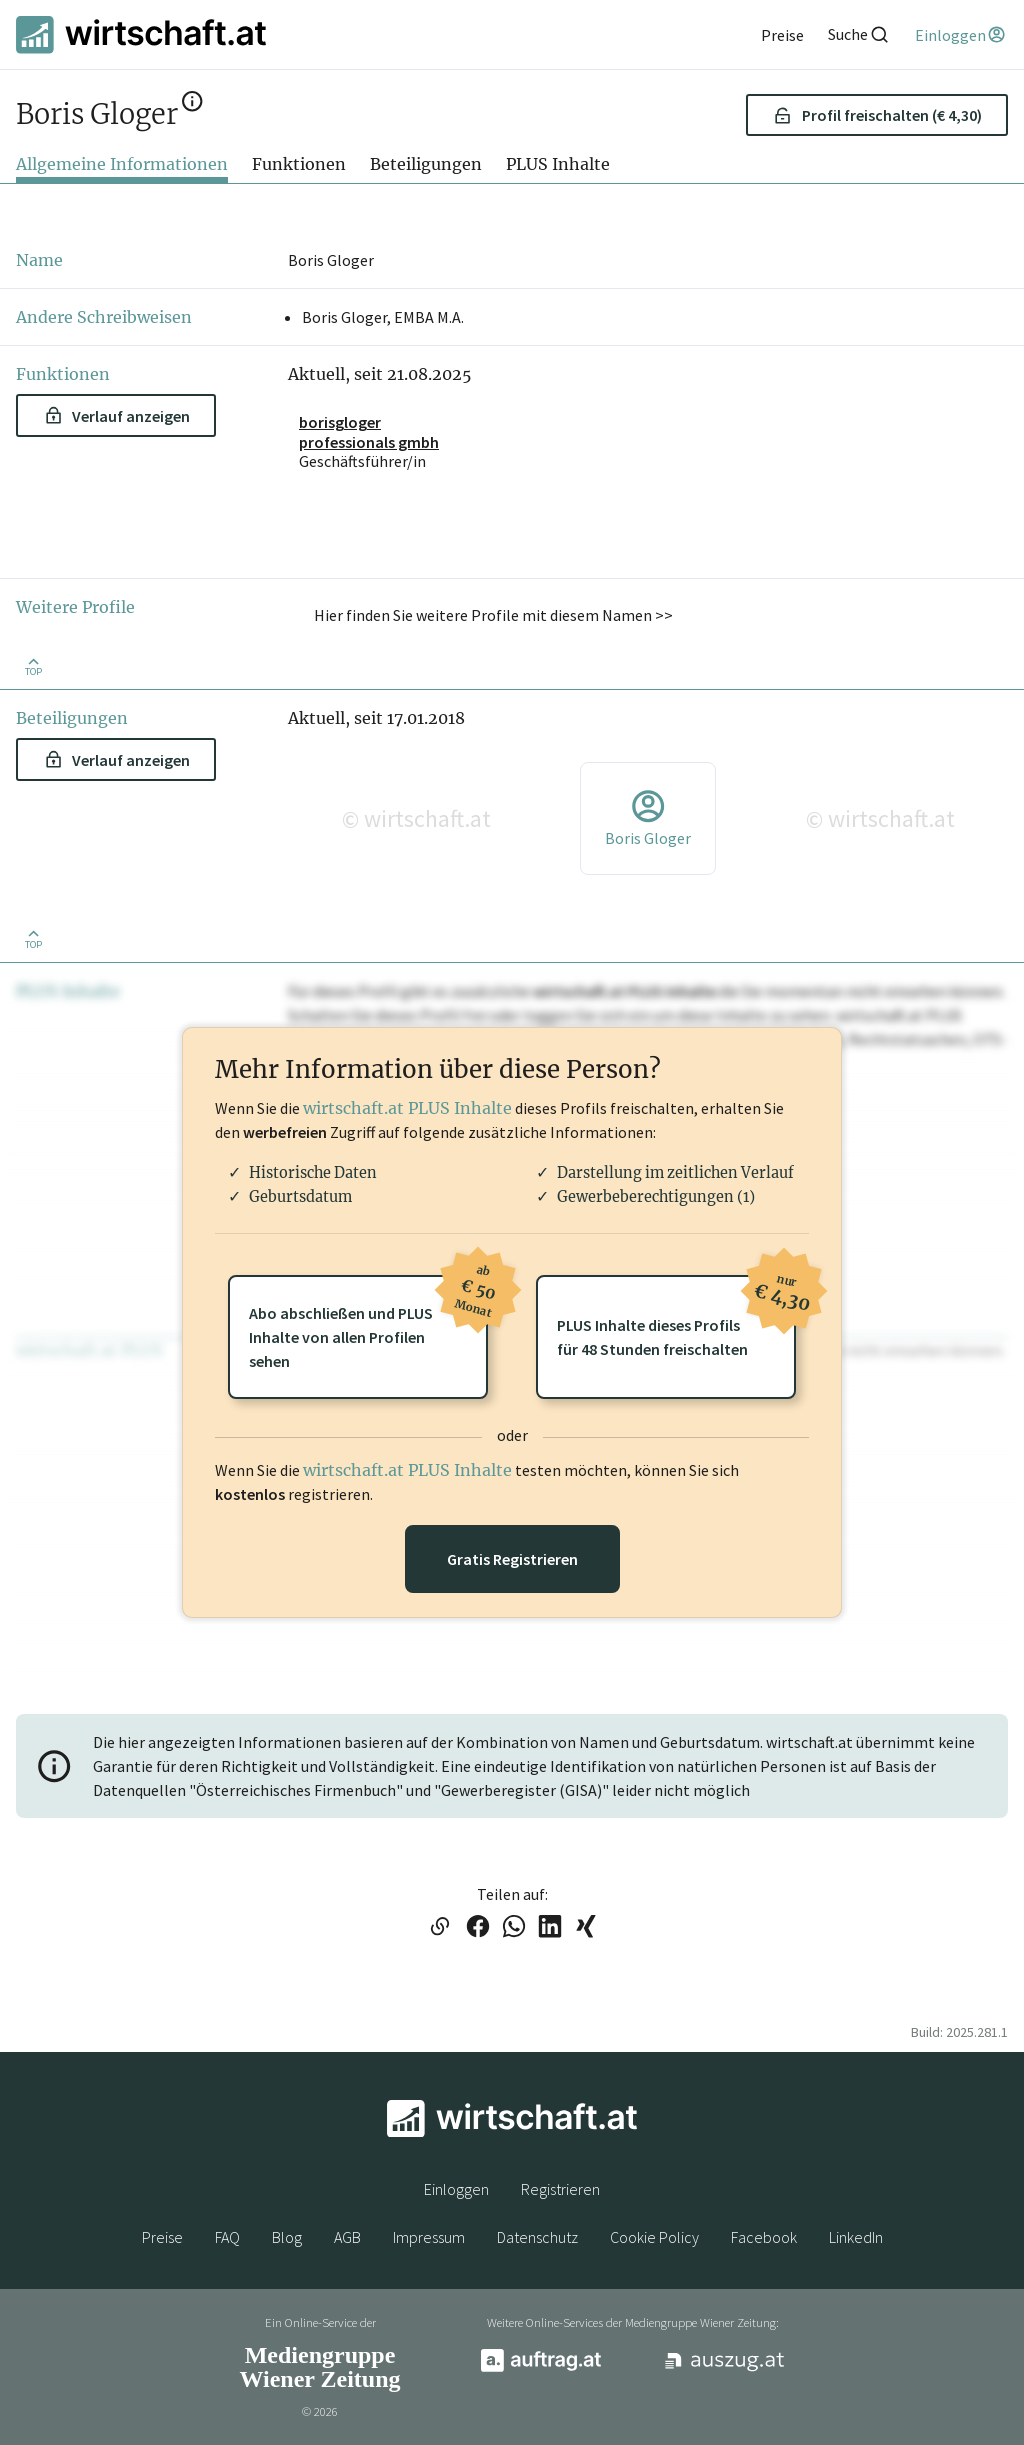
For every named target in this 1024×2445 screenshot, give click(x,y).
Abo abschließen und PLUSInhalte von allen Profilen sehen (368, 1323)
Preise (162, 2237)
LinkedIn (856, 2237)
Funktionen (299, 164)
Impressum (429, 2237)
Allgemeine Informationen (122, 164)
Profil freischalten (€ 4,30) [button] (877, 115)
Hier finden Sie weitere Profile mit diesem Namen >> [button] (493, 615)
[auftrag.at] (541, 2367)
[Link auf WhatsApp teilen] (514, 1928)
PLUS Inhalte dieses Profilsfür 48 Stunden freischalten (676, 1317)
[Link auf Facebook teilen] (478, 1928)
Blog (287, 2237)
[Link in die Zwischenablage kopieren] (439, 1928)
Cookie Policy (654, 2237)
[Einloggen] (961, 35)
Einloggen (456, 2189)
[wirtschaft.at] (141, 34)
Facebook (764, 2237)
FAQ (227, 2237)
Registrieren (560, 2189)
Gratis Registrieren (512, 1559)
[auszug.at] (725, 2368)
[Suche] (859, 34)
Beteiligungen (426, 164)
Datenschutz (537, 2237)
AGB (347, 2237)
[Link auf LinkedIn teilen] (550, 1928)
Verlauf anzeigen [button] (117, 416)
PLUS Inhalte (558, 164)
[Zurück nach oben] (33, 665)
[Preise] (782, 35)
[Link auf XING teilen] (586, 1928)
